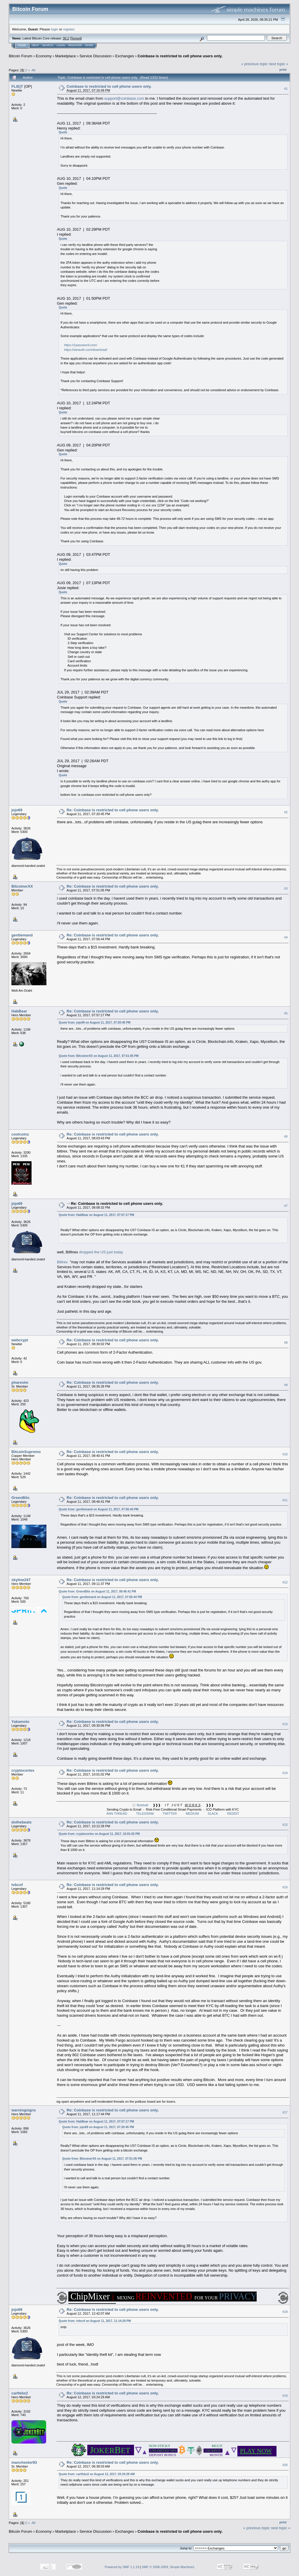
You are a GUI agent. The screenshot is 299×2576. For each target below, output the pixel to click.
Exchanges (124, 56)
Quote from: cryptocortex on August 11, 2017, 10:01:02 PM (99, 1833)
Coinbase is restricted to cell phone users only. (180, 56)
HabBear (19, 1011)
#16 (285, 1887)
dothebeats (21, 1822)
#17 (285, 2112)
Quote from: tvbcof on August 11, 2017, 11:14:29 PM (95, 2321)
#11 (285, 1500)
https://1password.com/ (80, 345)
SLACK (213, 1813)
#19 (285, 2395)
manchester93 (24, 2462)
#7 (286, 1205)
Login (61, 45)
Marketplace (65, 56)
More (89, 45)
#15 (285, 1824)
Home (22, 45)
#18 (285, 2311)
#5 (286, 1013)
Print (282, 69)
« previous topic (254, 64)
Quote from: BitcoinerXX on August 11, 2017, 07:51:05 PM (99, 1055)
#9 (286, 1385)
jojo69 (16, 810)
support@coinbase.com (124, 98)
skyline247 (21, 1580)
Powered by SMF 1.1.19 (122, 2567)
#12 (285, 1582)
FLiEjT (17, 86)
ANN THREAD (116, 1813)
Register (75, 45)
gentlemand (22, 935)
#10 (285, 1454)
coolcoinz (20, 1134)
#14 (285, 1773)
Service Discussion (95, 56)
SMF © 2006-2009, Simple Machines (168, 2567)
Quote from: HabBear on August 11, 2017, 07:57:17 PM (96, 1215)
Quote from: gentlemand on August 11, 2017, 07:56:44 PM (98, 1509)
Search (47, 45)
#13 (285, 1724)
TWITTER (170, 1813)
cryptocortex (22, 1770)
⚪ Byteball (140, 1805)
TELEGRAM (145, 1813)
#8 (286, 1342)
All (33, 70)
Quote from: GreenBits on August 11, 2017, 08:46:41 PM (97, 1591)
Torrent (76, 38)
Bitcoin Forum (20, 56)
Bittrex (62, 1262)
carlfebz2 (19, 2393)
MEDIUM (192, 1813)
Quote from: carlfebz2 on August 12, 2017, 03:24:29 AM (97, 2474)
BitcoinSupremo (26, 1452)
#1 (286, 88)
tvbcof (17, 1885)
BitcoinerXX (22, 886)
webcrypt (19, 1340)
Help (35, 45)
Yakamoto (20, 1721)
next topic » (278, 64)
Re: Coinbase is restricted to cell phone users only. (113, 810)
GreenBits (20, 1497)
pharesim (19, 1382)
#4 (286, 937)
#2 (286, 812)
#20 (285, 2465)
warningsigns (23, 2110)
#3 (286, 888)
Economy (44, 56)
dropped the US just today (101, 1252)
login (54, 29)
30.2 (66, 38)
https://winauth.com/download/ (85, 349)
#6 (286, 1136)
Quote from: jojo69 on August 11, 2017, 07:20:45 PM (95, 1022)
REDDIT (233, 1813)
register (68, 29)
